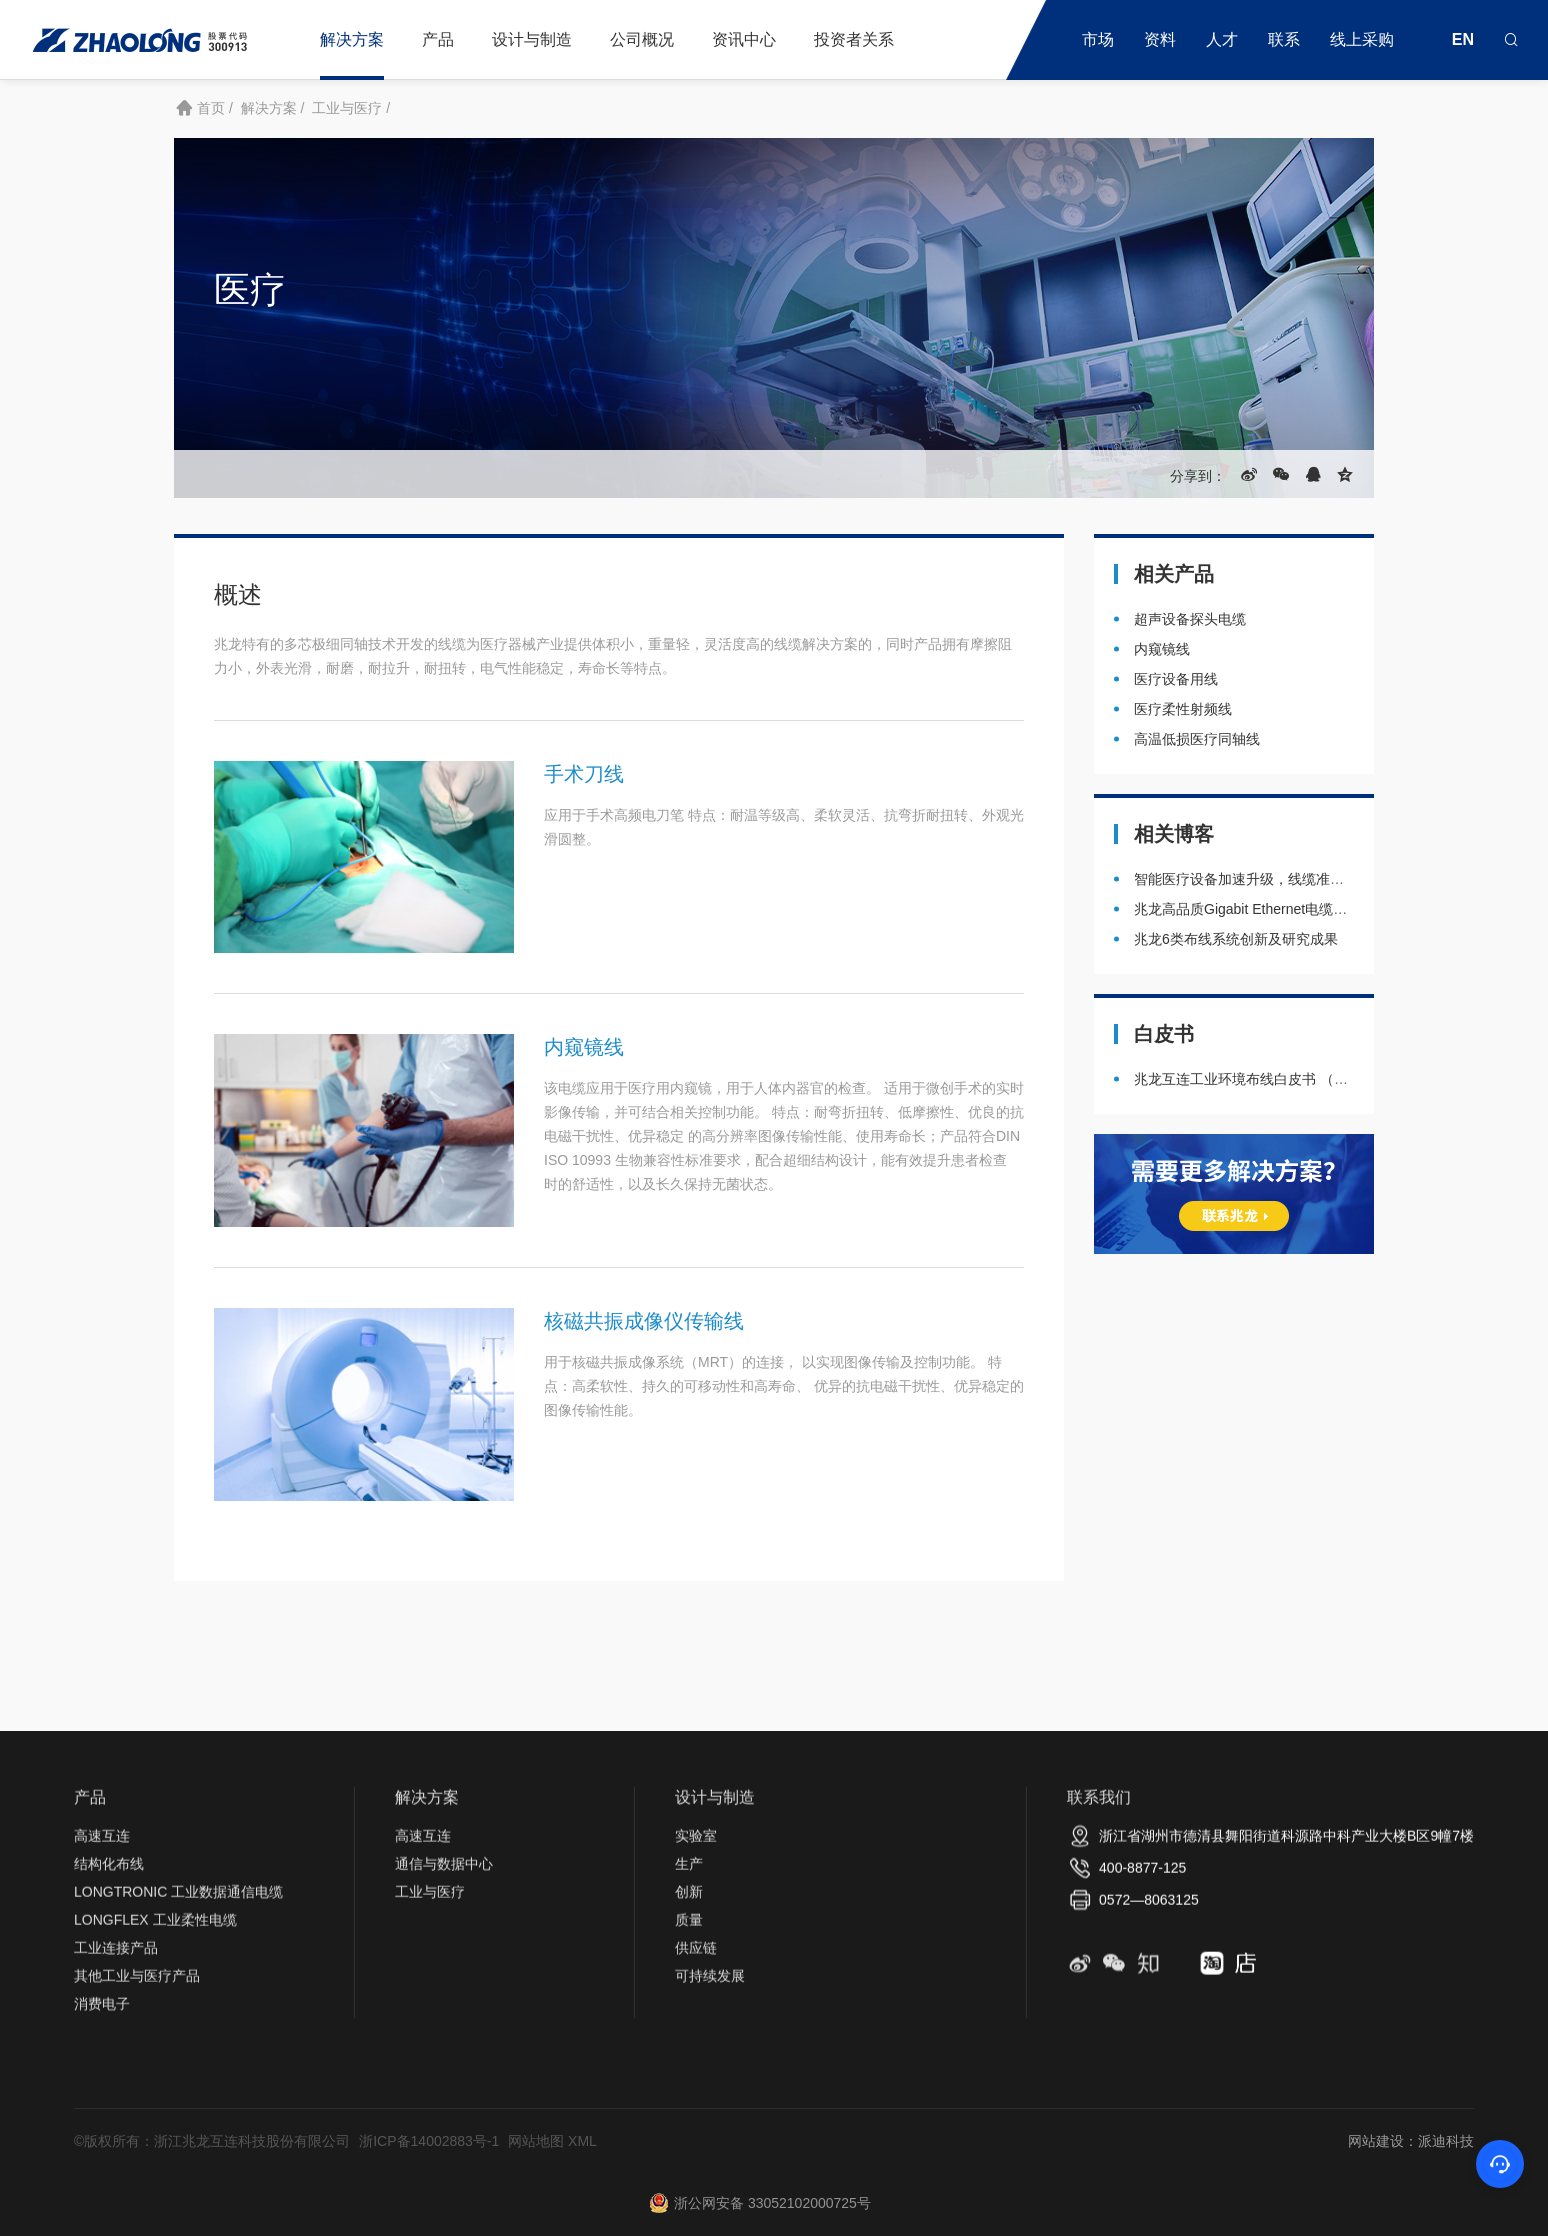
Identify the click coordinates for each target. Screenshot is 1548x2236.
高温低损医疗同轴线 (1197, 739)
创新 (689, 1900)
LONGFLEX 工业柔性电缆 (155, 1928)
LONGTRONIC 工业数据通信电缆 (178, 1900)
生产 (689, 1872)
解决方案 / (273, 108)
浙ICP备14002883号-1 (429, 2141)
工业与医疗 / (351, 108)
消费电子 (102, 2012)
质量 (689, 1928)
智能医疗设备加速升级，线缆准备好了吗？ (1267, 879)
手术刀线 (584, 774)
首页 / (215, 108)
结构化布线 (109, 1872)
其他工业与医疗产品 (137, 1984)
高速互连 (102, 1844)
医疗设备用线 (1176, 679)
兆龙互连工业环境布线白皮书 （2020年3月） (1274, 1079)
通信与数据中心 (444, 1872)
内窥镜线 (584, 1047)
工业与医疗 (430, 1900)
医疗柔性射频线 (1183, 709)
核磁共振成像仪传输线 (644, 1321)
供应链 (696, 1956)
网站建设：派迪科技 (1411, 2141)
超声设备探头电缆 (1190, 619)
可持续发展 (710, 1984)
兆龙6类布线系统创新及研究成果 (1236, 939)
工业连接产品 (116, 1956)
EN (1463, 39)
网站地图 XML (552, 2141)
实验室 (696, 1844)
